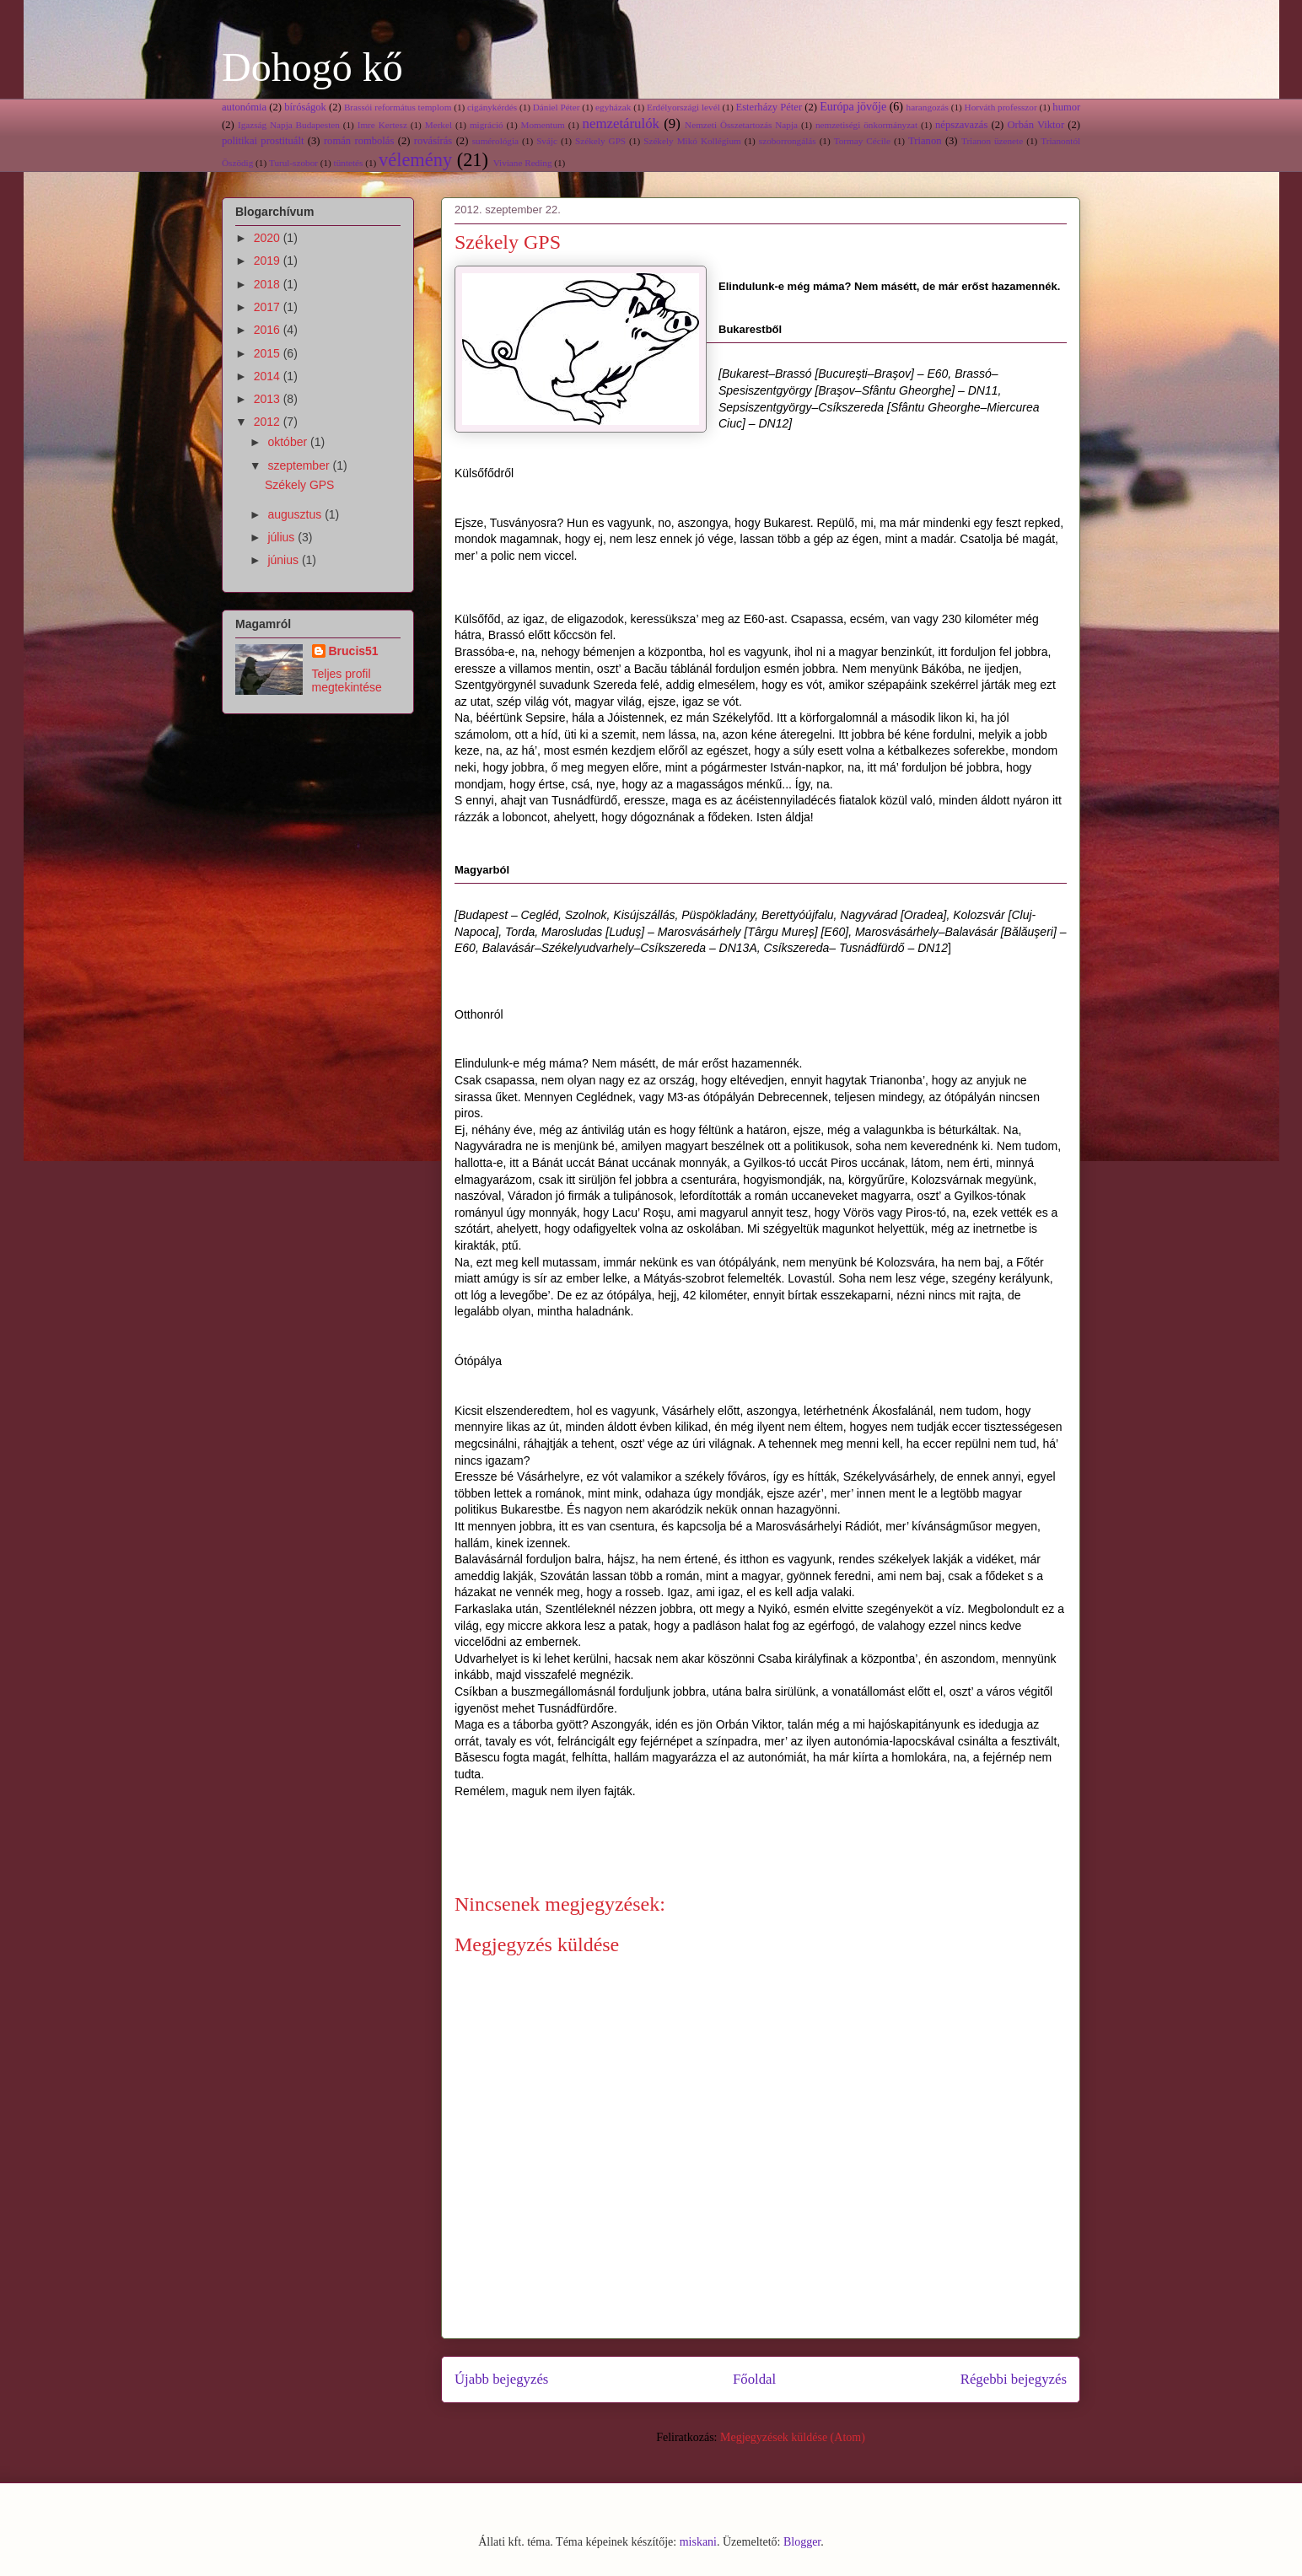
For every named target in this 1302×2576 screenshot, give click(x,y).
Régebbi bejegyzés (1013, 2379)
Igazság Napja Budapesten (289, 125)
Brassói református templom (397, 107)
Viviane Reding (522, 163)
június (284, 560)
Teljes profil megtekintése (347, 680)
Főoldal (754, 2379)
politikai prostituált (263, 141)
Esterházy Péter (768, 107)
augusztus (296, 514)
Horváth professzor (1001, 107)
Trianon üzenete (992, 141)
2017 (268, 307)
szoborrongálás (787, 141)
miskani (698, 2542)
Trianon (924, 141)
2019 (268, 260)
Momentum (543, 125)
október (288, 442)
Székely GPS (600, 141)
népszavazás (961, 125)
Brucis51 (354, 651)
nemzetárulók (621, 124)
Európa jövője (853, 106)
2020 (268, 238)
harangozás (928, 107)
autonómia (244, 107)
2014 (268, 376)
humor (1066, 107)
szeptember (299, 465)
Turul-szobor (293, 163)
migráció (486, 125)
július (282, 537)
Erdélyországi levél (683, 107)
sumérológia (495, 141)
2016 (268, 329)
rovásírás (433, 141)
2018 (268, 284)
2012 (268, 421)
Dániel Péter (556, 107)
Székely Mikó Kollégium (692, 141)
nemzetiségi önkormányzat (866, 125)
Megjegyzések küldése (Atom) (792, 2437)
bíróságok (305, 107)
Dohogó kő (312, 67)
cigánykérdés (492, 107)
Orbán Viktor (1035, 125)
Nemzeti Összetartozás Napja (741, 125)
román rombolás (359, 141)
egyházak (613, 107)
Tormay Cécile (862, 141)
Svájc (546, 141)
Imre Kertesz (382, 125)
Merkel (438, 125)
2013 (268, 399)
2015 (268, 353)
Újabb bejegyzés (501, 2379)
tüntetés (348, 163)
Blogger (801, 2542)
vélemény (415, 159)
